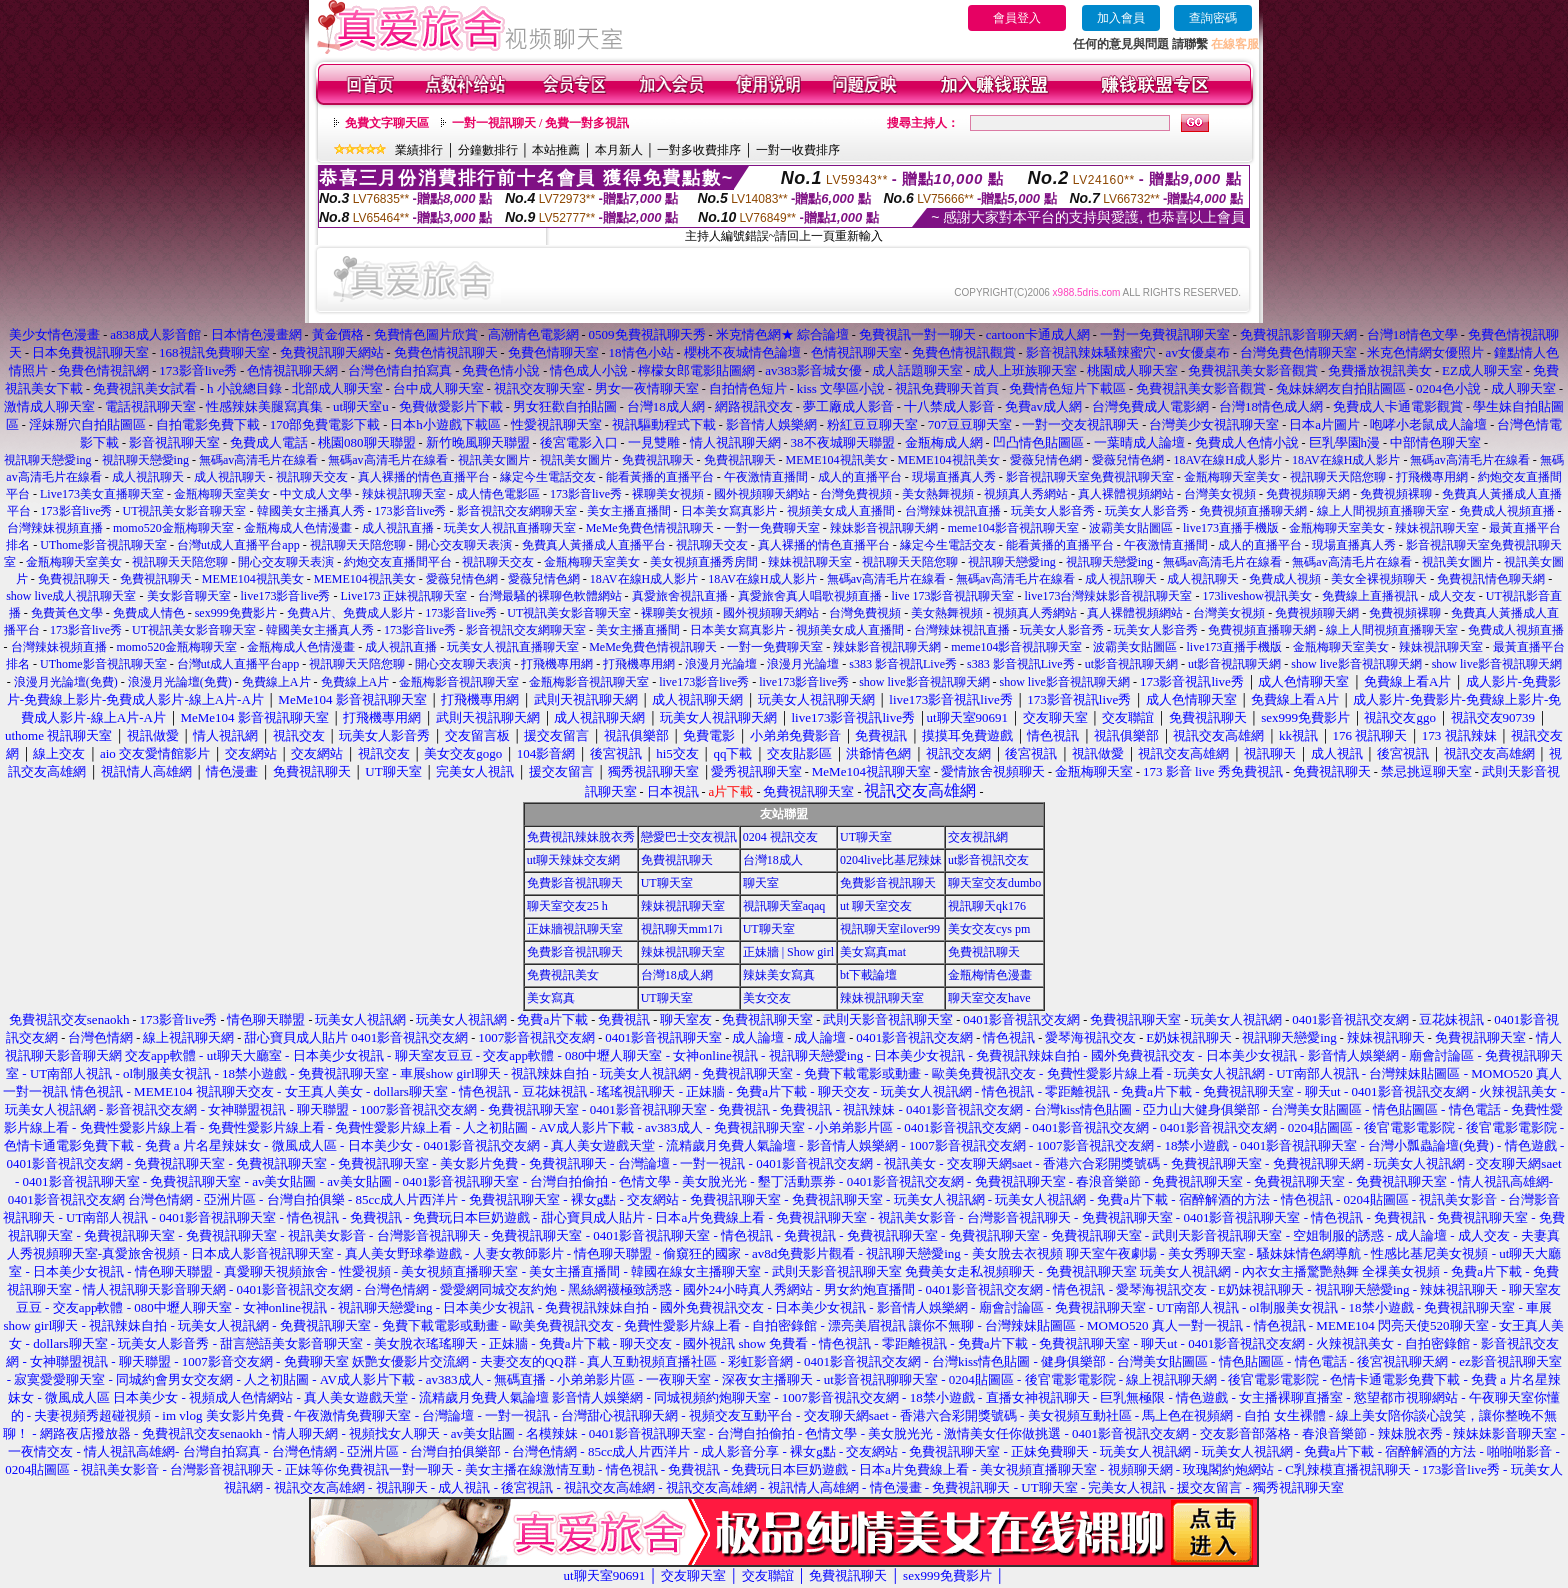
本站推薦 (556, 150)
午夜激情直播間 (766, 477)
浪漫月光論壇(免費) (66, 682)
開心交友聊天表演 (464, 545)
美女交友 (767, 998)
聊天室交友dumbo (994, 883)
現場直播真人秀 (954, 477)
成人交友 (1452, 596)
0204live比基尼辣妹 (891, 860)
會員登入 (1017, 18)
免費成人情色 (149, 613)
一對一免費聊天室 (772, 528)
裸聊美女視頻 (668, 494)
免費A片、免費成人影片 (351, 613)
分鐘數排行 (488, 150)
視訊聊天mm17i (682, 929)
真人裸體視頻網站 (1126, 494)
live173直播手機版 (1231, 528)
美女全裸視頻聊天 (1379, 579)
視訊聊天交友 (312, 477)
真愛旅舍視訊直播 (680, 596)
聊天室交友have (989, 998)
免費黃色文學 (67, 613)
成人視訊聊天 (148, 477)
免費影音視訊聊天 (575, 883)
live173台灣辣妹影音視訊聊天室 (1109, 596)
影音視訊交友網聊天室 (517, 511)
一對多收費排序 (699, 150)
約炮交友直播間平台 (398, 562)
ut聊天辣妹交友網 (573, 860)
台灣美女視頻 (1220, 494)
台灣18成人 (773, 860)
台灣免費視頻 (856, 494)
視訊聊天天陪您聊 (1338, 477)
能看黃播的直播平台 (660, 477)
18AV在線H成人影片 (1228, 460)
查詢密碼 (1213, 18)
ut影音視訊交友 (988, 860)
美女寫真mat (873, 952)
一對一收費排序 (798, 150)
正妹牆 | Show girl (788, 952)
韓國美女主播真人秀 (311, 511)
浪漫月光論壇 (721, 664)
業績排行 (419, 150)
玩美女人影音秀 (1053, 511)
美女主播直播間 (629, 511)
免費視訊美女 (563, 975)
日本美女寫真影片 (729, 511)
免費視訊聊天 (658, 460)
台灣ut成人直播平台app (238, 545)
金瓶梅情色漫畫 (990, 975)
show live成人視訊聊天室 (71, 596)
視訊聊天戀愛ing (49, 460)
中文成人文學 (316, 494)
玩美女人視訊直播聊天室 (510, 528)
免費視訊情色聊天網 (1491, 579)
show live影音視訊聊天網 (1356, 664)
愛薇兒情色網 (1046, 460)
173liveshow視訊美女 (1257, 596)
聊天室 (761, 883)
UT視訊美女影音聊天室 (185, 511)
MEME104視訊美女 (837, 460)
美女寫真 (551, 998)
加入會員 (1121, 18)
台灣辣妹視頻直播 (55, 528)
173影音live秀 (586, 494)
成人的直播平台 (860, 477)
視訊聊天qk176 (987, 906)
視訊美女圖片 (494, 460)
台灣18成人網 (677, 975)
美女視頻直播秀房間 (704, 562)
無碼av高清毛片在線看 (258, 460)
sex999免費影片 (236, 613)
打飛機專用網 (1432, 477)
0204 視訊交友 (780, 837)
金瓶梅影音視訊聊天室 (459, 682)
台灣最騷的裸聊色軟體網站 (550, 596)
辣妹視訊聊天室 (404, 494)
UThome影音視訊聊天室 (103, 545)
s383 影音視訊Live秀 (903, 664)
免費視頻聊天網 (1308, 494)
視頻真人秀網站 (1026, 494)
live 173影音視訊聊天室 (953, 596)
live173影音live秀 (286, 596)
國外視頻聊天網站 (762, 494)
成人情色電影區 (498, 494)
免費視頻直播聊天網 (1253, 511)
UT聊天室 (866, 837)
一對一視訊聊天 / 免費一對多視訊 (540, 123)
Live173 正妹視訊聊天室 (404, 596)
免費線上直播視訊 (1370, 596)
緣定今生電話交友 (548, 477)
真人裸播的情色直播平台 (424, 477)
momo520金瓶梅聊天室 (173, 528)
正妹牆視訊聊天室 (575, 929)
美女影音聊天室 (189, 596)
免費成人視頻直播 (1507, 511)
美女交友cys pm (989, 929)
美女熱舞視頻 (938, 494)
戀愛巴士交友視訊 (689, 837)
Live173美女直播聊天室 (102, 494)
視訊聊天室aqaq (784, 906)
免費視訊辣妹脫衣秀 (581, 837)
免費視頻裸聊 (1396, 494)
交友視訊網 (978, 837)
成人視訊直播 (398, 528)
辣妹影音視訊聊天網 (884, 528)
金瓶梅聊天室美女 (1232, 477)
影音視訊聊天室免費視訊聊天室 (1090, 477)
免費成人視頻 (1285, 579)
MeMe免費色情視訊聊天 (650, 528)
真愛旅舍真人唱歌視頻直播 (810, 596)
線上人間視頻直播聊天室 (1383, 511)
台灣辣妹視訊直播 (953, 511)
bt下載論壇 (868, 975)
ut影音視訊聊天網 (1131, 664)
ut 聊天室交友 (876, 906)
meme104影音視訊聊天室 (1013, 528)
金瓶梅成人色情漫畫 (298, 528)
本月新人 (619, 150)
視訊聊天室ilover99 (890, 929)
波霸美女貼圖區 (1131, 528)
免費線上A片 (276, 682)
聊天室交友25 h (567, 906)
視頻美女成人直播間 (841, 511)
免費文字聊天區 (387, 123)
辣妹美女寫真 (779, 975)
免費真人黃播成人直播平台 (594, 545)
